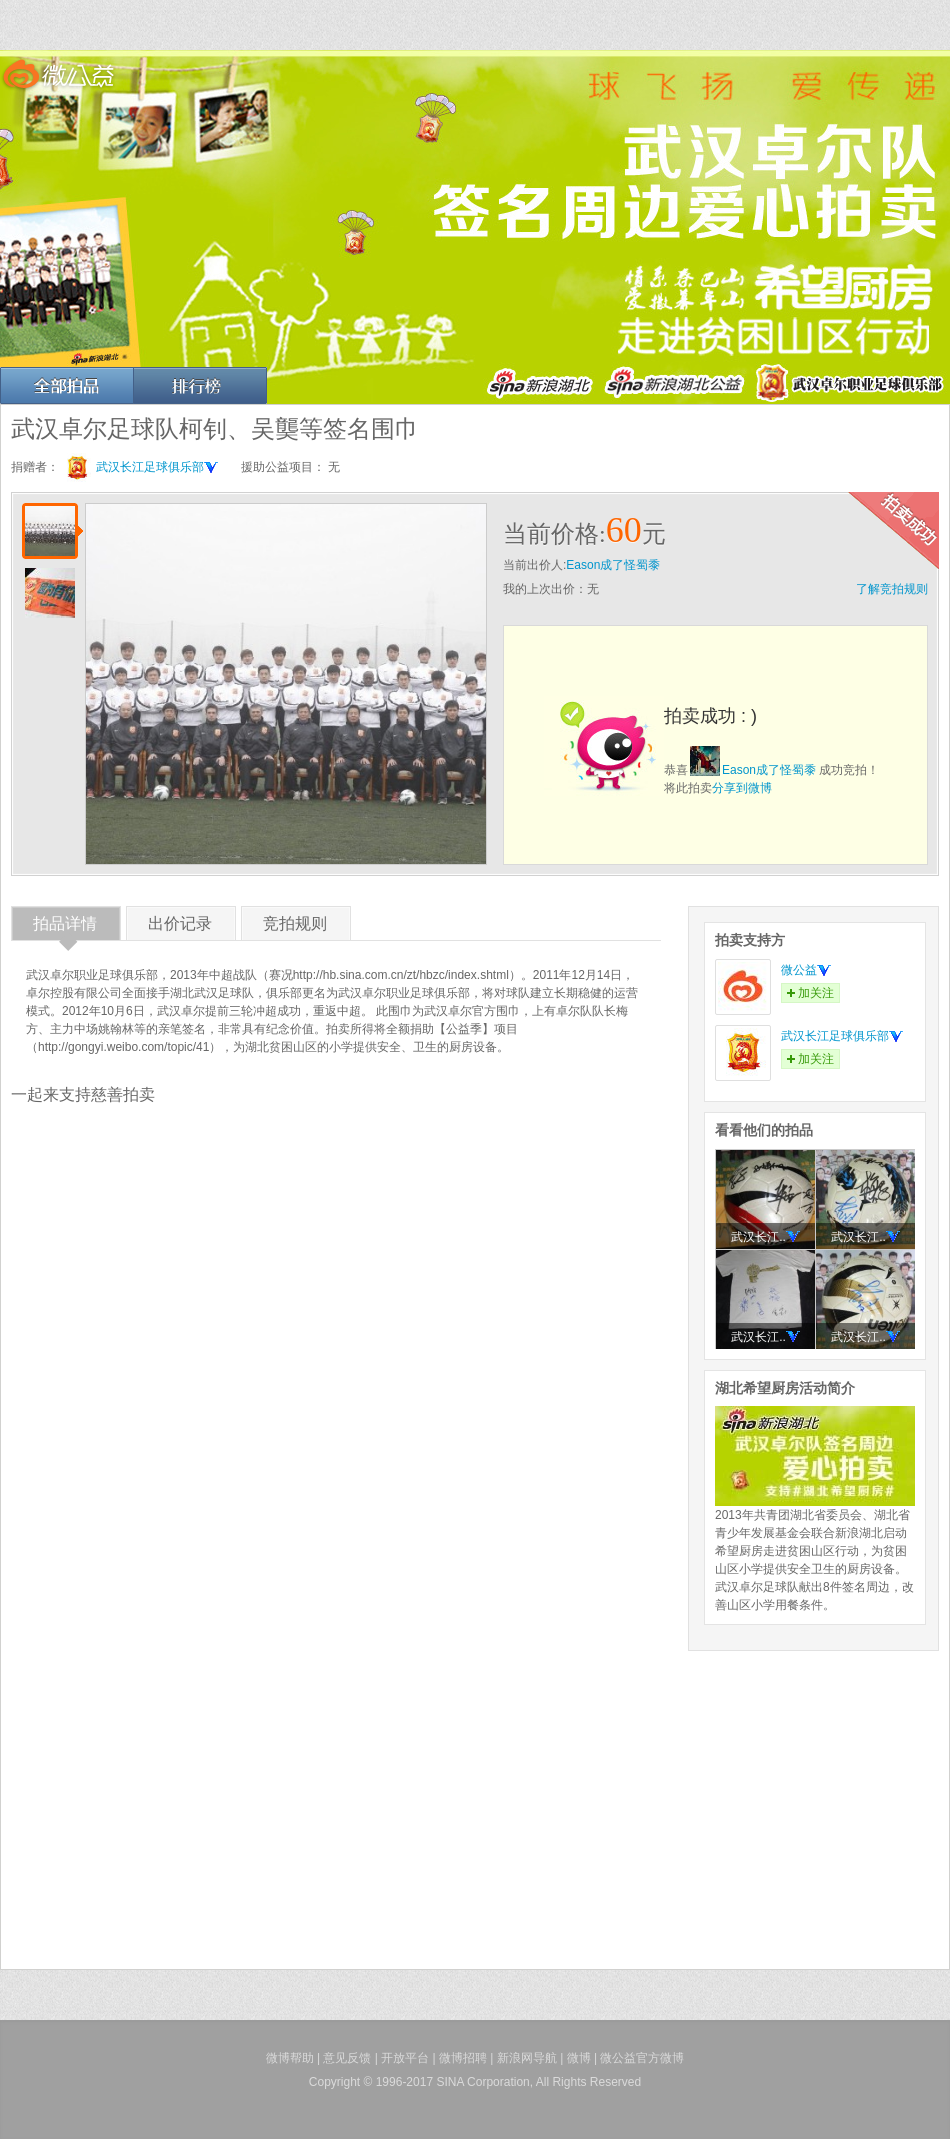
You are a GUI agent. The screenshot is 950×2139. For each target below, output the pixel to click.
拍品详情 (65, 927)
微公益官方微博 (642, 2058)
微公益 (806, 970)
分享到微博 (742, 788)
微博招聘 (463, 2058)
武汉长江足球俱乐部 (157, 467)
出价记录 (180, 927)
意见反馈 (347, 2058)
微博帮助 (290, 2058)
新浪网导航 (527, 2058)
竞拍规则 (295, 927)
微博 (579, 2058)
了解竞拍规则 (892, 589)
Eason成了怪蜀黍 (613, 565)
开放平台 (405, 2058)
